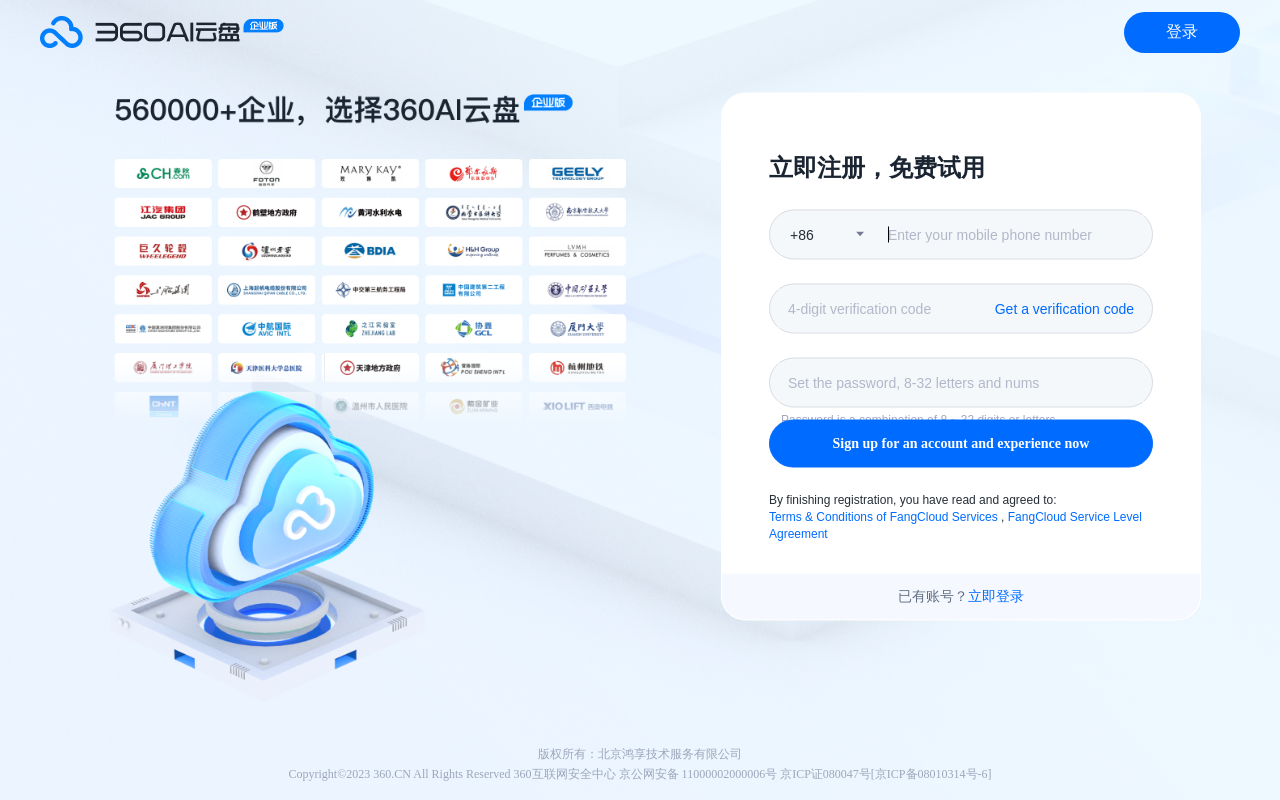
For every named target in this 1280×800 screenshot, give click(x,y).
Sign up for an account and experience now (961, 443)
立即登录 (996, 596)
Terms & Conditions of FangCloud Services (885, 516)
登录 (1182, 31)
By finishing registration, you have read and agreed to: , (955, 517)
